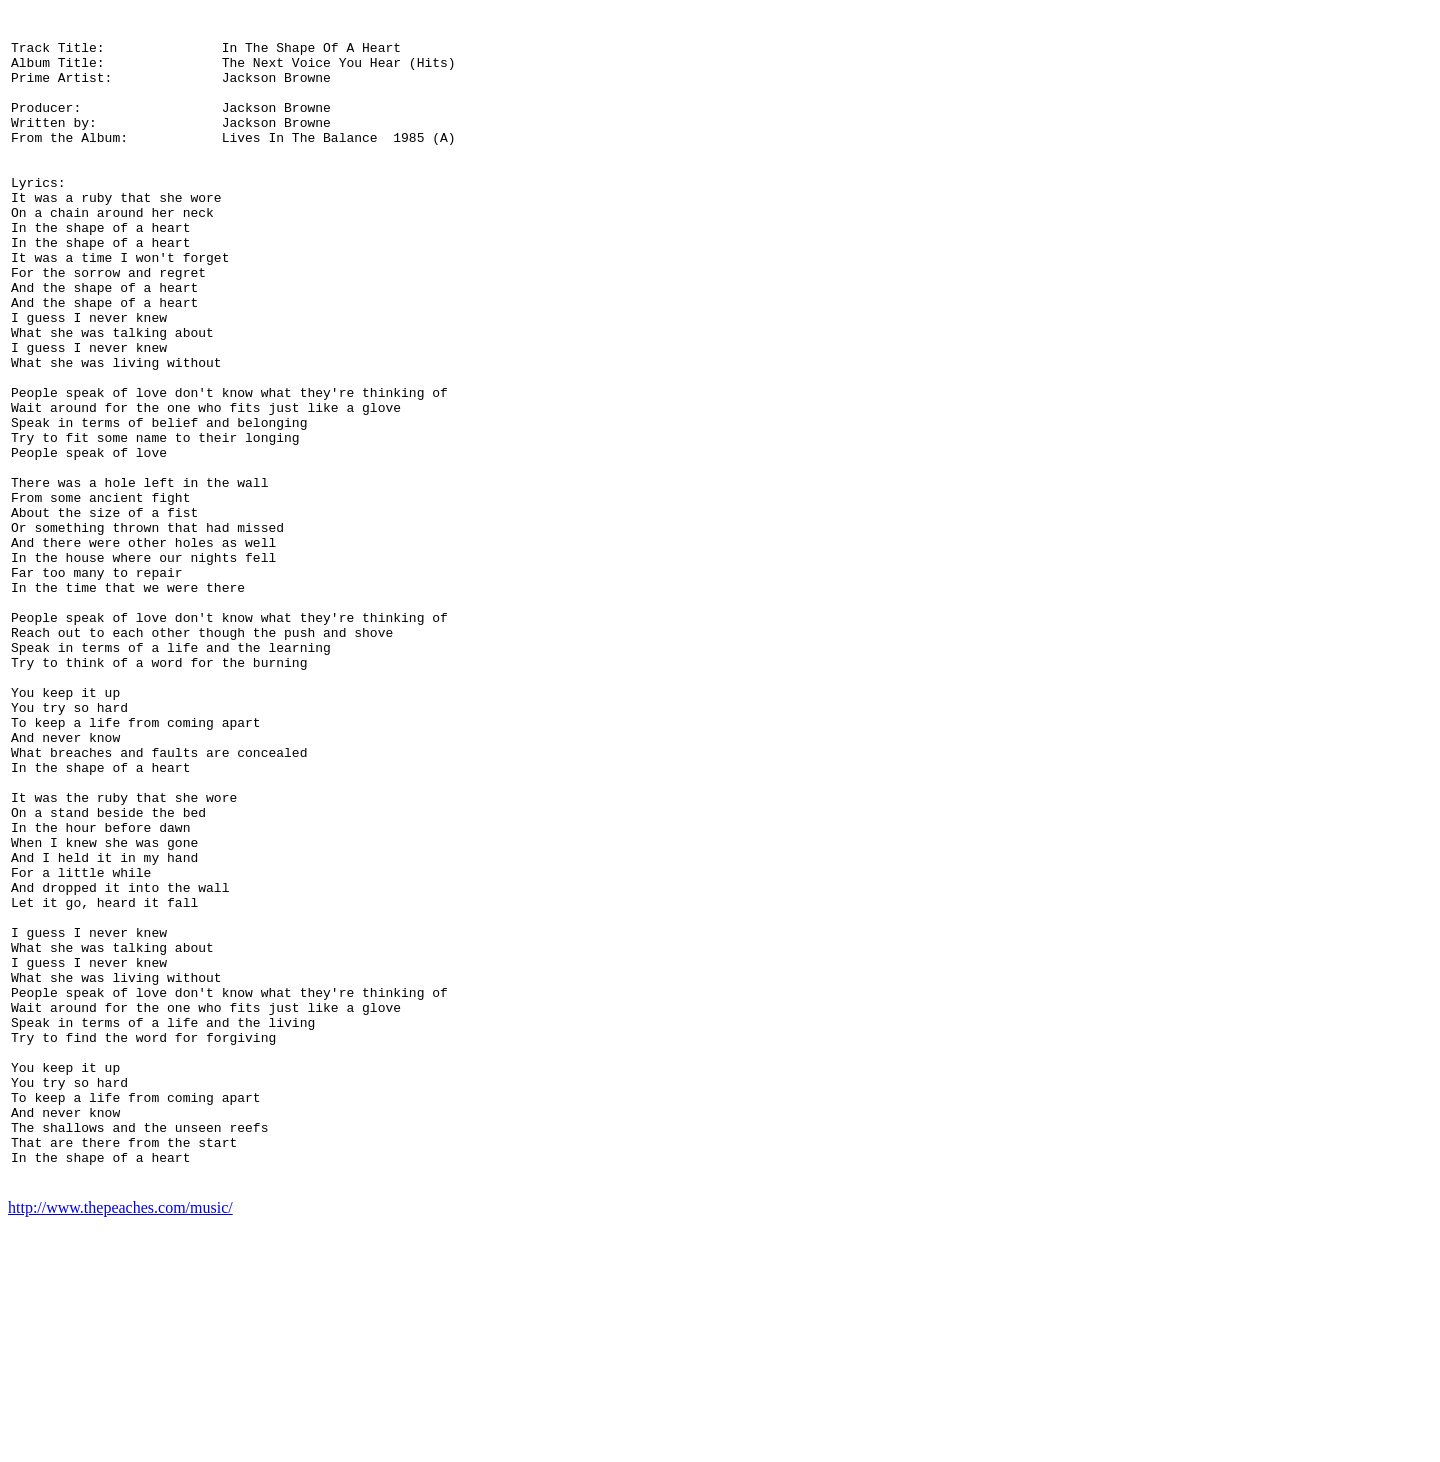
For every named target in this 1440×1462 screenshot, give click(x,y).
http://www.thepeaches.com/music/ (120, 1444)
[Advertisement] (1349, 722)
